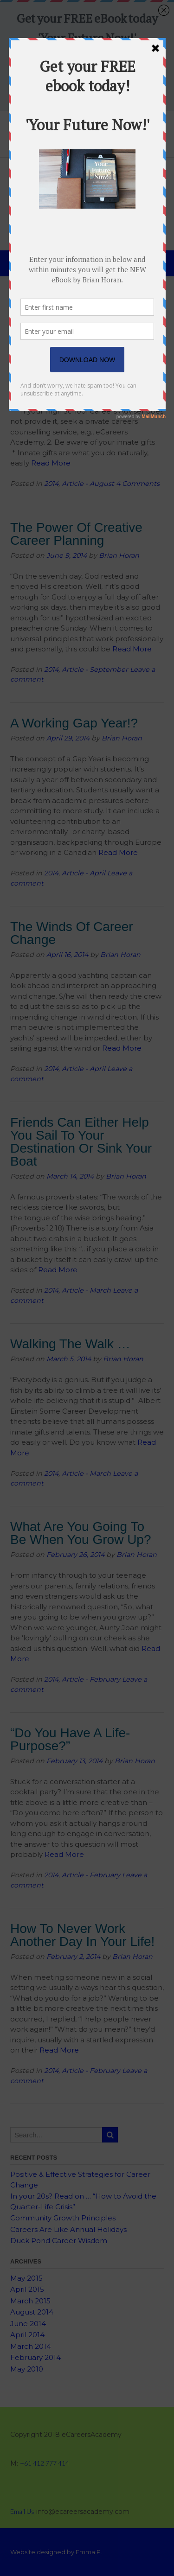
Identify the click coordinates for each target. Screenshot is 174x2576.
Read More (51, 463)
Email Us (22, 2511)
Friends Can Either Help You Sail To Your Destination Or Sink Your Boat (81, 1141)
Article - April (83, 873)
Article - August (88, 483)
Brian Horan (129, 359)
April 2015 (27, 2289)
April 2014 (27, 2334)
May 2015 (26, 2278)
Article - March (86, 1290)
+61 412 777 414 (44, 2463)
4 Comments (138, 483)
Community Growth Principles (63, 2217)
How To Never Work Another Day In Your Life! (82, 1935)
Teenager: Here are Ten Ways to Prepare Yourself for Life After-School (83, 331)
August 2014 (31, 2312)
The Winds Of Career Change (71, 933)
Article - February (91, 1679)
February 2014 (35, 2357)
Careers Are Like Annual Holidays (68, 2229)
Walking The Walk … (70, 1344)
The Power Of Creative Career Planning (76, 534)
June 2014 (28, 2323)
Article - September (95, 669)
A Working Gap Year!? (74, 723)
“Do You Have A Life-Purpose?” (70, 1739)
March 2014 (30, 2346)
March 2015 (30, 2300)
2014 (51, 483)
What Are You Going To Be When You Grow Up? (80, 1533)
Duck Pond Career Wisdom (58, 2240)
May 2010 (26, 2369)
